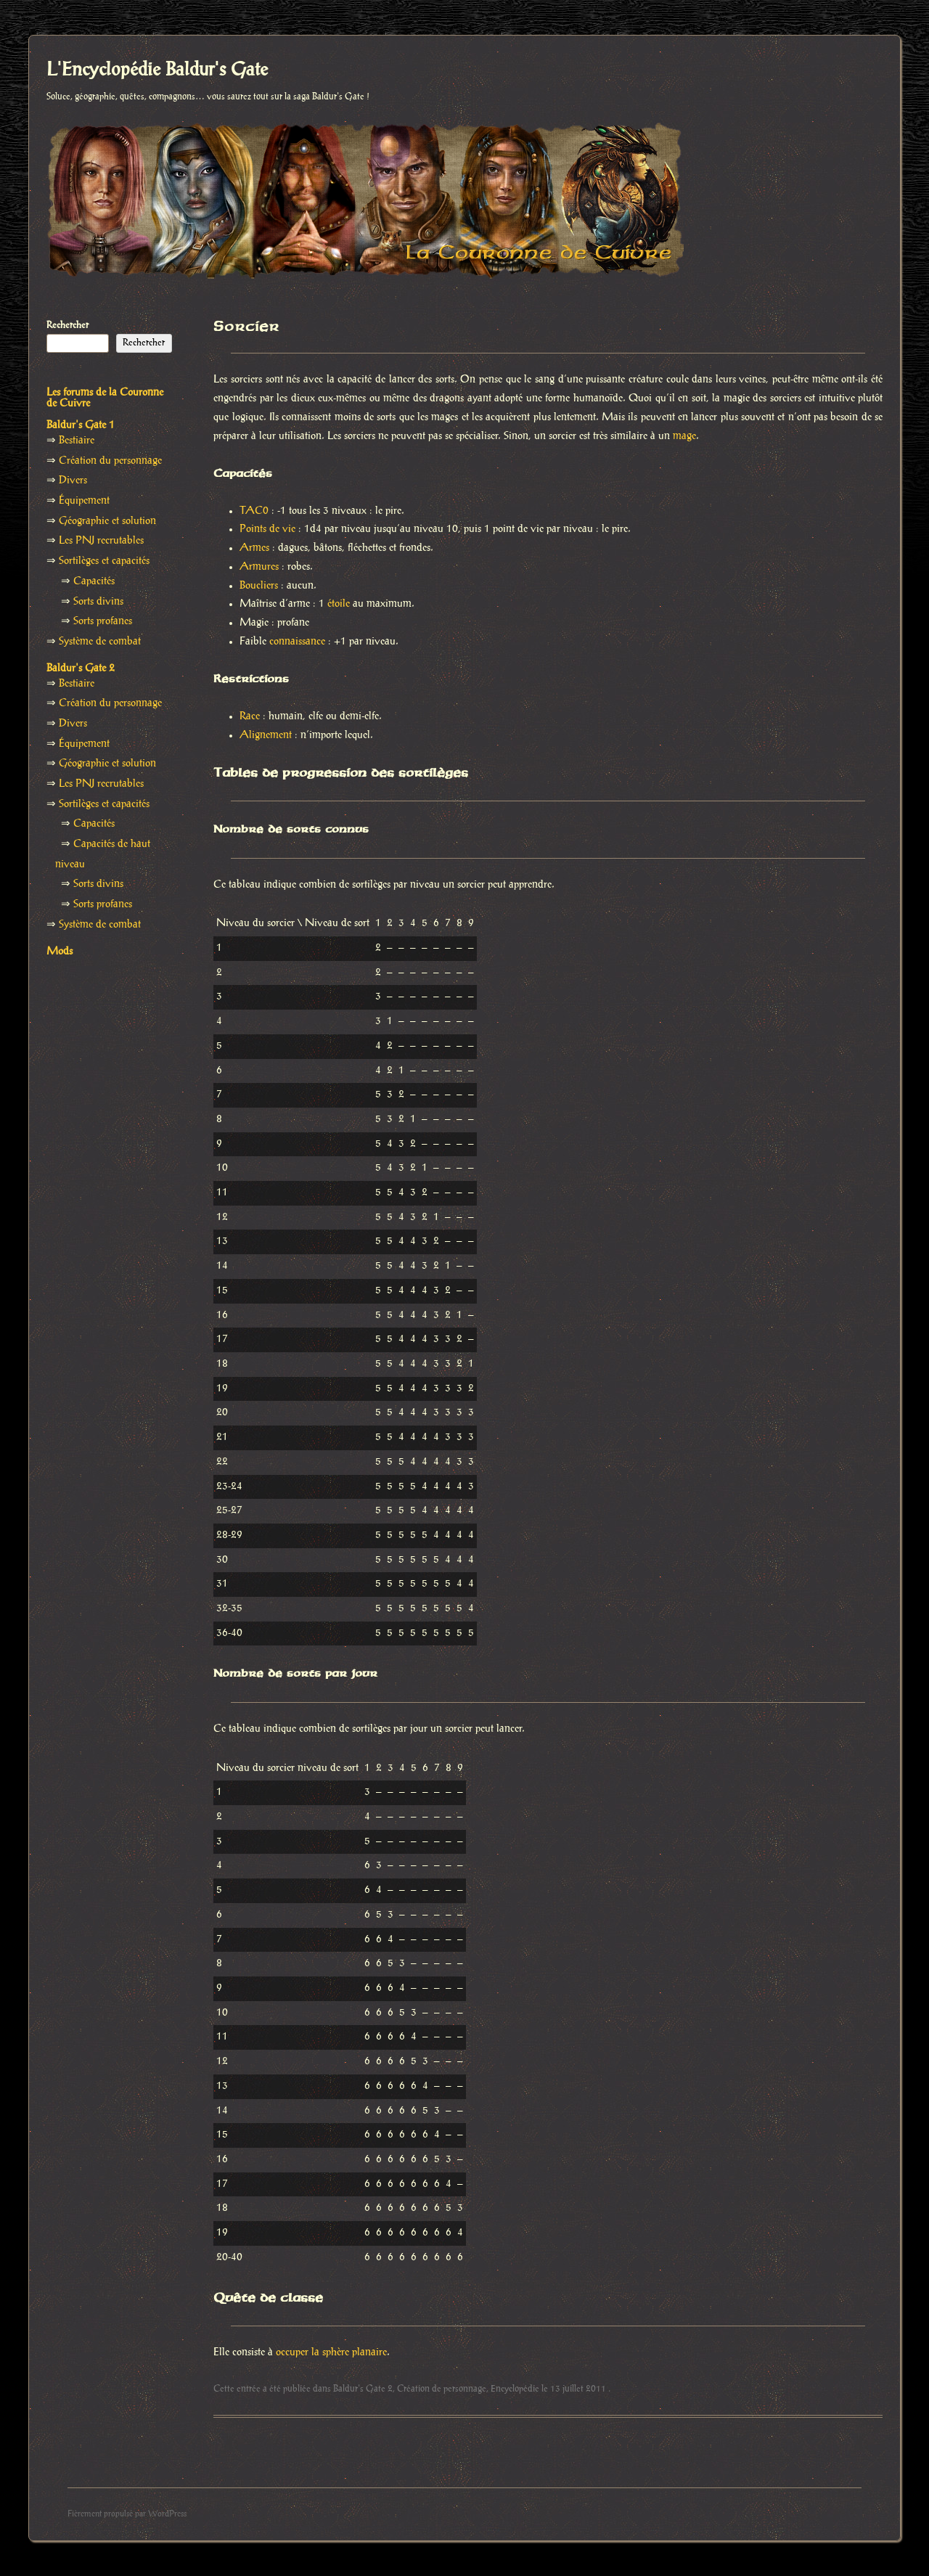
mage (684, 436)
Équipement (84, 501)
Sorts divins (98, 602)
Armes (254, 548)
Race (250, 716)
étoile (338, 604)
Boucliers (259, 586)
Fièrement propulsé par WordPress (127, 2514)
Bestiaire (76, 441)
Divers (73, 480)
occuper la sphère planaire (331, 2352)
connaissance (297, 642)
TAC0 (254, 511)
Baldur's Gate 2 (363, 2388)
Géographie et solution (107, 521)
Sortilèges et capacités (104, 561)
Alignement (266, 735)
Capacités (94, 581)
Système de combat (100, 642)
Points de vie (267, 529)
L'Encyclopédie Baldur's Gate (157, 70)
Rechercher (67, 325)
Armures (259, 567)
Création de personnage (441, 2388)
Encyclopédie (515, 2388)
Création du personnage (110, 461)
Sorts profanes (102, 621)
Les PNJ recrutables (101, 541)
